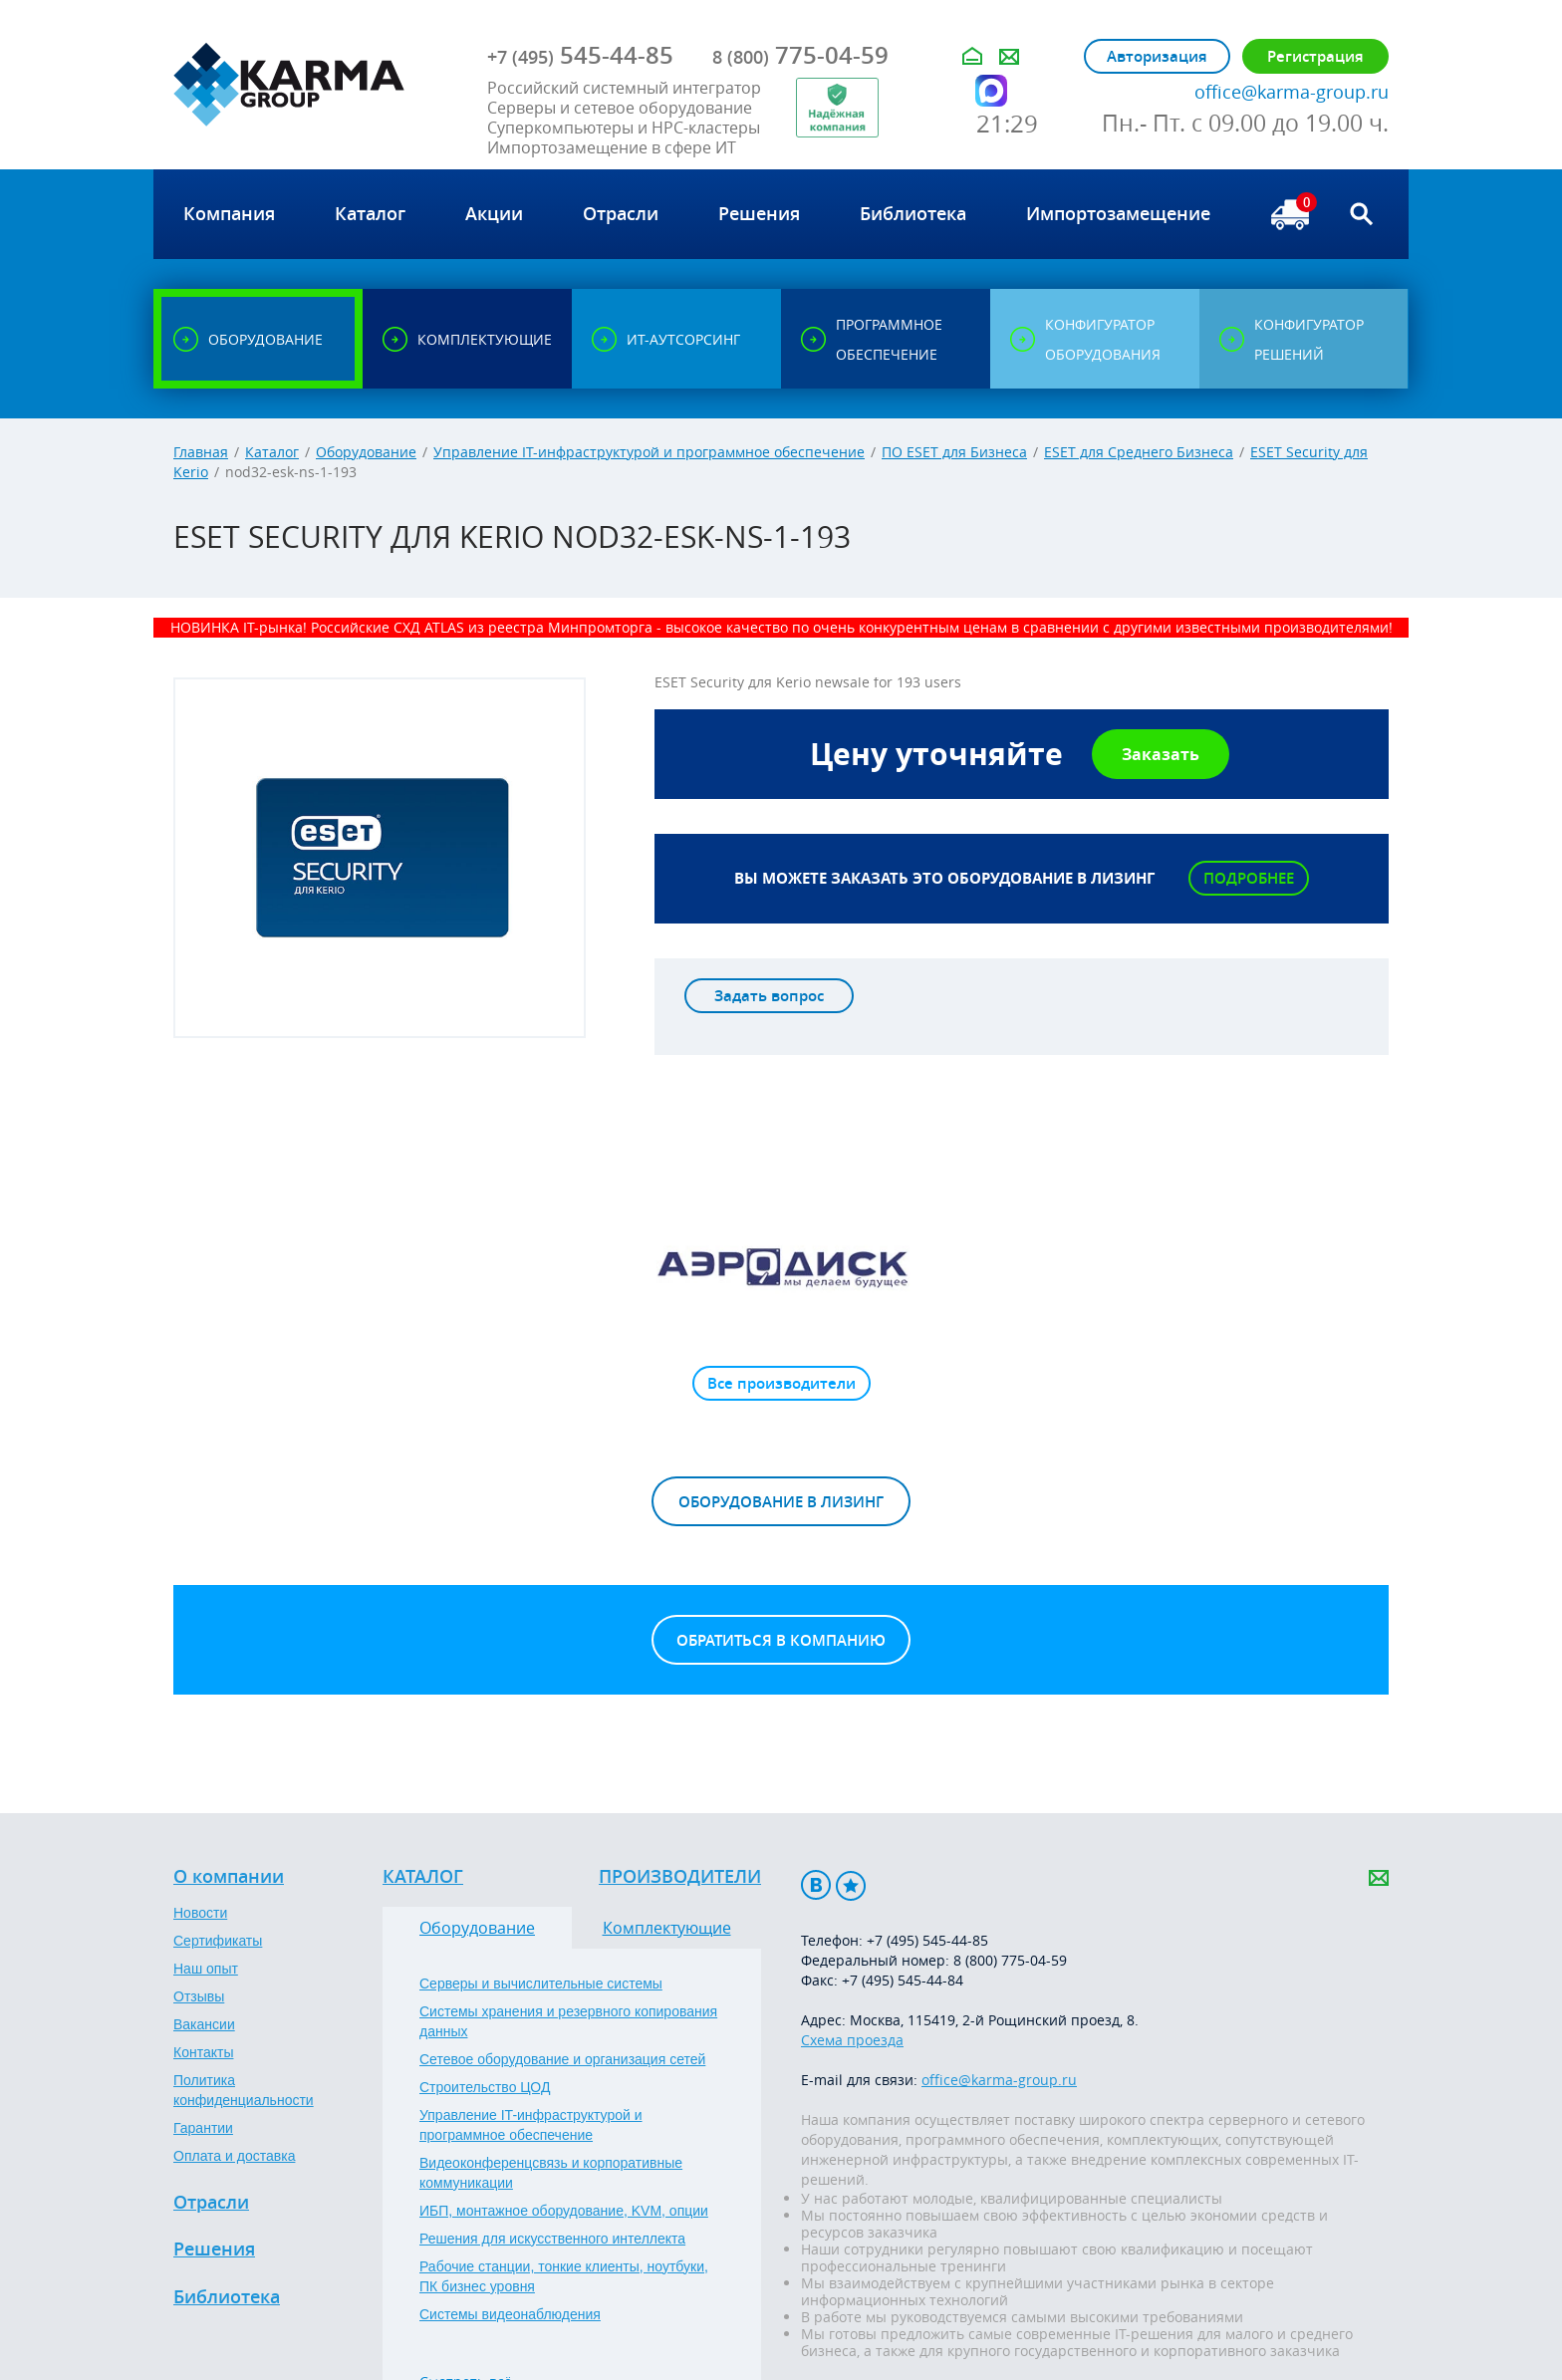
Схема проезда (852, 2039)
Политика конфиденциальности (243, 2090)
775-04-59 (800, 55)
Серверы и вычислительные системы (540, 1983)
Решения (214, 2249)
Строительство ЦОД (484, 2087)
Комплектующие (667, 1928)
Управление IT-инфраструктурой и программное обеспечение (649, 451)
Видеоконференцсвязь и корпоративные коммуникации (550, 2173)
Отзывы (198, 1996)
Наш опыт (205, 1969)
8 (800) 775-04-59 (1010, 1960)
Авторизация (1157, 56)
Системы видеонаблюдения (510, 2314)
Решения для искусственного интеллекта (552, 2239)
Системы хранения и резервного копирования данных (568, 2021)
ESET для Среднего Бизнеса (1138, 451)
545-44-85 (580, 55)
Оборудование (366, 451)
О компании (228, 1877)
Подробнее (1248, 878)
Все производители (781, 1383)
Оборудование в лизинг (781, 1501)
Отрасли (211, 2203)
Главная (200, 451)
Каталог (272, 451)
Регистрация (1315, 56)
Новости (200, 1913)
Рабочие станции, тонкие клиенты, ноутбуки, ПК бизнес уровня (563, 2276)
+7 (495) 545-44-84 (902, 1980)
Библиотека (226, 2297)
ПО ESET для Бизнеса (954, 451)
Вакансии (204, 2024)
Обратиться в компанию (781, 1640)
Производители (680, 1877)
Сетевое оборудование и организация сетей (562, 2059)
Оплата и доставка (234, 2156)
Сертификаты (217, 1941)
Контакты (203, 2052)
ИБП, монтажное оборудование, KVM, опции (563, 2211)
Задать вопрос (769, 995)
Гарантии (203, 2128)
